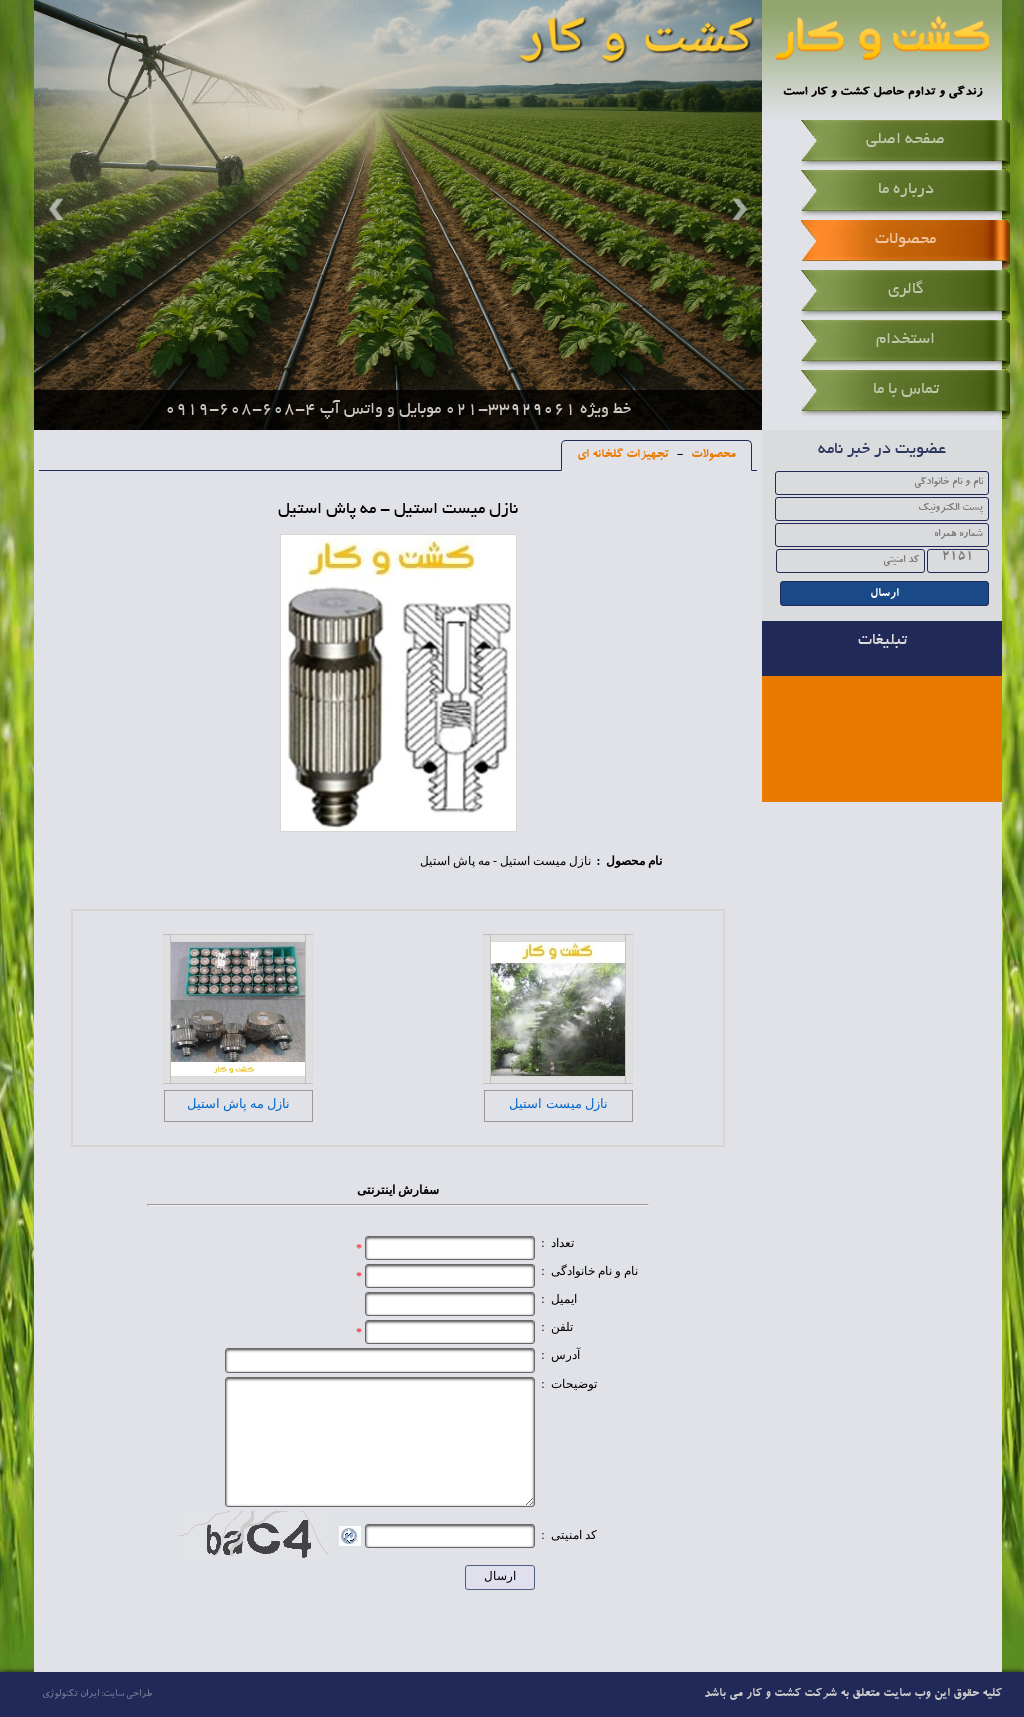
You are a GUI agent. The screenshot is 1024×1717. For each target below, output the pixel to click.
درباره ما (906, 190)
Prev (59, 209)
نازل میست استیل (558, 1103)
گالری (906, 290)
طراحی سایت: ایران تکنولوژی (97, 1694)
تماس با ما (906, 390)
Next (737, 209)
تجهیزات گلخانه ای (623, 455)
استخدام (905, 340)
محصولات (905, 240)
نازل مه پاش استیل (239, 1103)
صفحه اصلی (905, 140)
